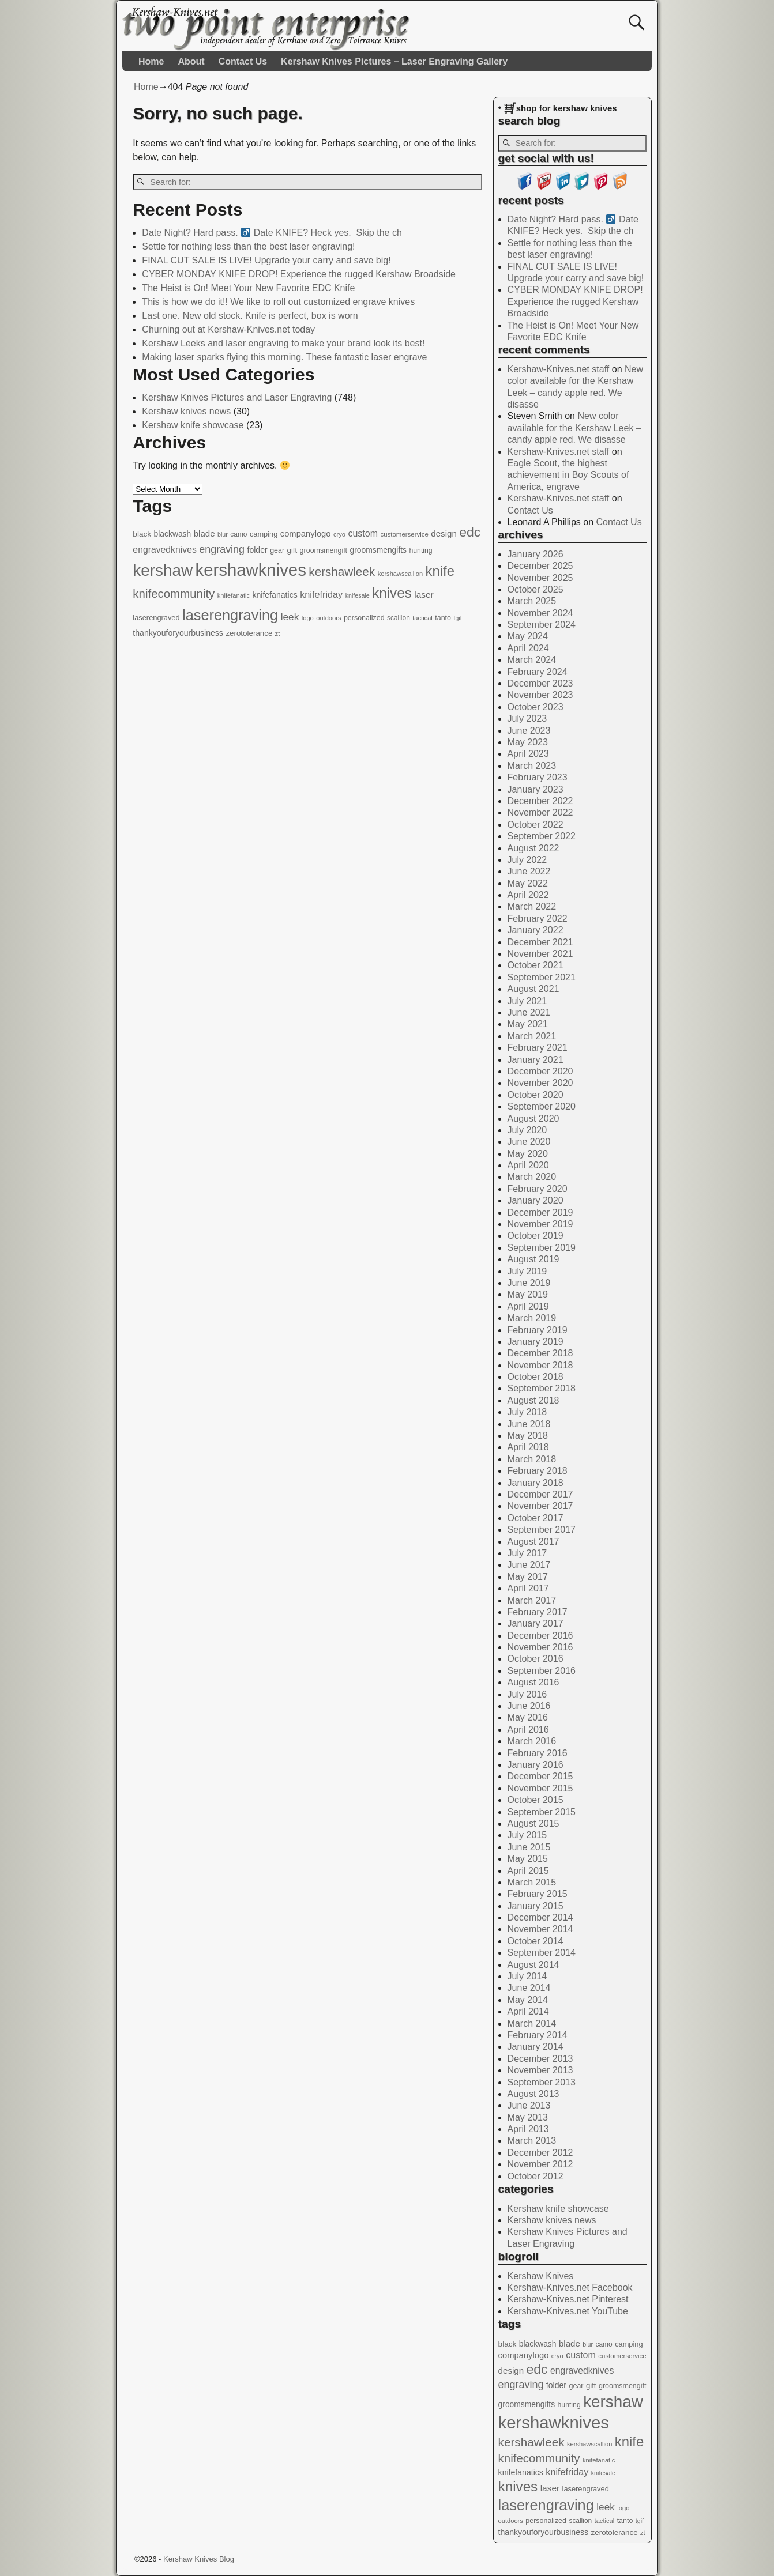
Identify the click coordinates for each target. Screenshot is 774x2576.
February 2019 (538, 1330)
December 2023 (540, 683)
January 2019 (535, 1342)
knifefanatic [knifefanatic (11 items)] (233, 595)
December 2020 (540, 1071)
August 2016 (533, 1682)
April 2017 (528, 1588)
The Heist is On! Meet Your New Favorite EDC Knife (248, 288)
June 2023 (529, 731)
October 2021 (535, 965)
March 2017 (532, 1600)
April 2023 (528, 754)
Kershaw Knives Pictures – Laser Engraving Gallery (394, 61)
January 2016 (535, 1765)
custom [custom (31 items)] (363, 533)
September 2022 (542, 836)
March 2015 (532, 1882)
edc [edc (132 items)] (469, 532)
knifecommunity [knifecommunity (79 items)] (174, 593)
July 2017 (527, 1553)
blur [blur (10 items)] (222, 534)
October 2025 (535, 589)
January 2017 (535, 1623)
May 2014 (528, 2000)
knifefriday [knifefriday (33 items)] (321, 594)
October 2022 (535, 824)
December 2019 (540, 1212)
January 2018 (535, 1483)
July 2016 (527, 1694)
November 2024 (540, 613)
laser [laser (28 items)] (423, 594)
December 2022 (540, 801)
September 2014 (542, 1953)
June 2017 (529, 1565)
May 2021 (528, 1024)
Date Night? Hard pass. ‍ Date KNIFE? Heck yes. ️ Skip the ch (271, 232)
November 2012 (540, 2164)
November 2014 (540, 1929)
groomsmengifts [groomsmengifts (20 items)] (378, 550)
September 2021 (542, 977)
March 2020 (532, 1177)
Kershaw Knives (541, 2276)
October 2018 (535, 1377)
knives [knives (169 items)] (392, 593)
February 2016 (538, 1753)
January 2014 (535, 2046)
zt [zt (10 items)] (277, 633)
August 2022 (533, 848)
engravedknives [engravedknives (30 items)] (164, 550)
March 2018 (532, 1459)
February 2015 (538, 1894)
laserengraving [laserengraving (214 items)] (230, 615)
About (191, 61)
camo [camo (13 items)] (238, 534)
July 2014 (527, 1976)
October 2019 (535, 1235)
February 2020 (538, 1189)
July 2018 (527, 1412)
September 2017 (542, 1529)
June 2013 (529, 2105)
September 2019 (542, 1248)
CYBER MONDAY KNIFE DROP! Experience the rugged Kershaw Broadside (299, 274)
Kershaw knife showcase (192, 425)
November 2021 (540, 954)
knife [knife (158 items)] (440, 571)
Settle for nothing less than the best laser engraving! (248, 246)
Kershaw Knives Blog (198, 2559)
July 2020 (527, 1130)
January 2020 (535, 1200)
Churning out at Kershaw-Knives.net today (228, 329)
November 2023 (540, 695)
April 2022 (528, 895)
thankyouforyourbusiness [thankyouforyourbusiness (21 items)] (178, 633)
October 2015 (535, 1800)
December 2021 (540, 942)
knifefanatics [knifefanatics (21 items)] (274, 594)
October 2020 (535, 1095)
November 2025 (540, 578)
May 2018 (528, 1435)
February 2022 (538, 918)
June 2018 (529, 1424)
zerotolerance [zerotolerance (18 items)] (249, 633)
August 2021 (533, 989)
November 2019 (540, 1224)
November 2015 (540, 1788)
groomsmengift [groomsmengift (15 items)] (323, 550)
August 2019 (533, 1259)
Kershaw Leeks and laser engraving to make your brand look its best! (283, 343)
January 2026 (535, 554)
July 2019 (527, 1271)
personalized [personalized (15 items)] (364, 618)
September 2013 (542, 2082)
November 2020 (540, 1083)
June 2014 (529, 1988)
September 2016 (542, 1671)
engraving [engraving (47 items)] (222, 549)
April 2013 (528, 2129)
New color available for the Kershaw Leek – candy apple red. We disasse (574, 427)
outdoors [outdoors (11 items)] (328, 617)
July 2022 (527, 860)
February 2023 (538, 777)
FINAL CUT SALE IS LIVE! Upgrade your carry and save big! (266, 260)
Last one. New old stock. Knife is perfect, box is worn (250, 315)
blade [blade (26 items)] (204, 533)
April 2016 (528, 1729)
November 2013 (540, 2070)
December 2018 (540, 1353)
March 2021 (532, 1036)
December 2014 (540, 1917)
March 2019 (532, 1318)
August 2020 (533, 1118)
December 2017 (540, 1494)
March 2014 (532, 2023)
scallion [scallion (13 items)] (398, 618)
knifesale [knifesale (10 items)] (357, 595)
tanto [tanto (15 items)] (443, 618)
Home (151, 61)
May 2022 (528, 883)
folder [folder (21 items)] (257, 550)
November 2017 (540, 1506)
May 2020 (528, 1154)
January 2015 (535, 1906)
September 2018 (542, 1388)
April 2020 (528, 1165)
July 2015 (527, 1835)
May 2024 (528, 636)
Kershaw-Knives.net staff (559, 369)
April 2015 (528, 1871)
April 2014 (528, 2011)
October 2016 (535, 1659)
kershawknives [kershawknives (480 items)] (251, 569)
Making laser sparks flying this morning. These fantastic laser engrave (284, 357)
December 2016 (540, 1635)
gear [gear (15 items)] (277, 550)
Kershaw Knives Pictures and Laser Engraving (237, 397)
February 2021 (538, 1048)
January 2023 (535, 789)
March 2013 (532, 2140)
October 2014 (535, 1941)
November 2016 (540, 1647)
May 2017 (528, 1577)
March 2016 (532, 1741)
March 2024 (532, 660)
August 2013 (533, 2094)
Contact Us (243, 61)
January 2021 (535, 1060)
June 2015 (529, 1847)
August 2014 (533, 1965)
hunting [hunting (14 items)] (420, 550)
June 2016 (529, 1706)
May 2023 (528, 742)
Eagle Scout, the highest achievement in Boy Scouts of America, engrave (568, 475)
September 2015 (542, 1812)
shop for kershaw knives (566, 108)
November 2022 (540, 812)
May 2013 (528, 2117)
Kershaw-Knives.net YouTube (568, 2311)
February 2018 (538, 1471)
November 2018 (540, 1365)
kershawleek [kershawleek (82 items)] (342, 571)
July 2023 (527, 718)
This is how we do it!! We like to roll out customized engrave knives (278, 302)
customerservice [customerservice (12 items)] (404, 534)
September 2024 (542, 624)
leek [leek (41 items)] (290, 617)
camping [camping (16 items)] (263, 534)
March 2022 (532, 906)
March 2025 (532, 601)
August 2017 (533, 1542)
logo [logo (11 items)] (308, 617)
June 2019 (529, 1283)
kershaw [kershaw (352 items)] (163, 570)
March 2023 (532, 766)
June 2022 (529, 871)
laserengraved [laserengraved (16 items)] (156, 617)
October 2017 (535, 1518)
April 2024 (528, 648)
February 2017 (538, 1612)
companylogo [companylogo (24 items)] (305, 533)
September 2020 (542, 1106)
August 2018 (533, 1400)
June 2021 (529, 1012)
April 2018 (528, 1447)
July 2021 (527, 1001)
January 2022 (535, 930)
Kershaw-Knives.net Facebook (570, 2287)
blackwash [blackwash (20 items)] (172, 533)
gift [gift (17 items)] (292, 550)
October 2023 (535, 707)
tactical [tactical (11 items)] (422, 617)
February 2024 (538, 672)
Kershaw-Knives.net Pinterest (568, 2299)
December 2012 (540, 2153)
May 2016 (528, 1717)
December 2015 (540, 1776)
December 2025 (540, 566)
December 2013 (540, 2059)
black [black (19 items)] (142, 534)
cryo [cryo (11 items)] (339, 534)
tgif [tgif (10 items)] (457, 617)
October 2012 (535, 2176)
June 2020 (529, 1141)
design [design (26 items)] (443, 533)
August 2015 (533, 1823)
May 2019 (528, 1294)
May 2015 (528, 1859)
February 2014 (538, 2035)
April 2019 (528, 1306)
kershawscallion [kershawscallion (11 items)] (400, 573)
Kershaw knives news (186, 411)
